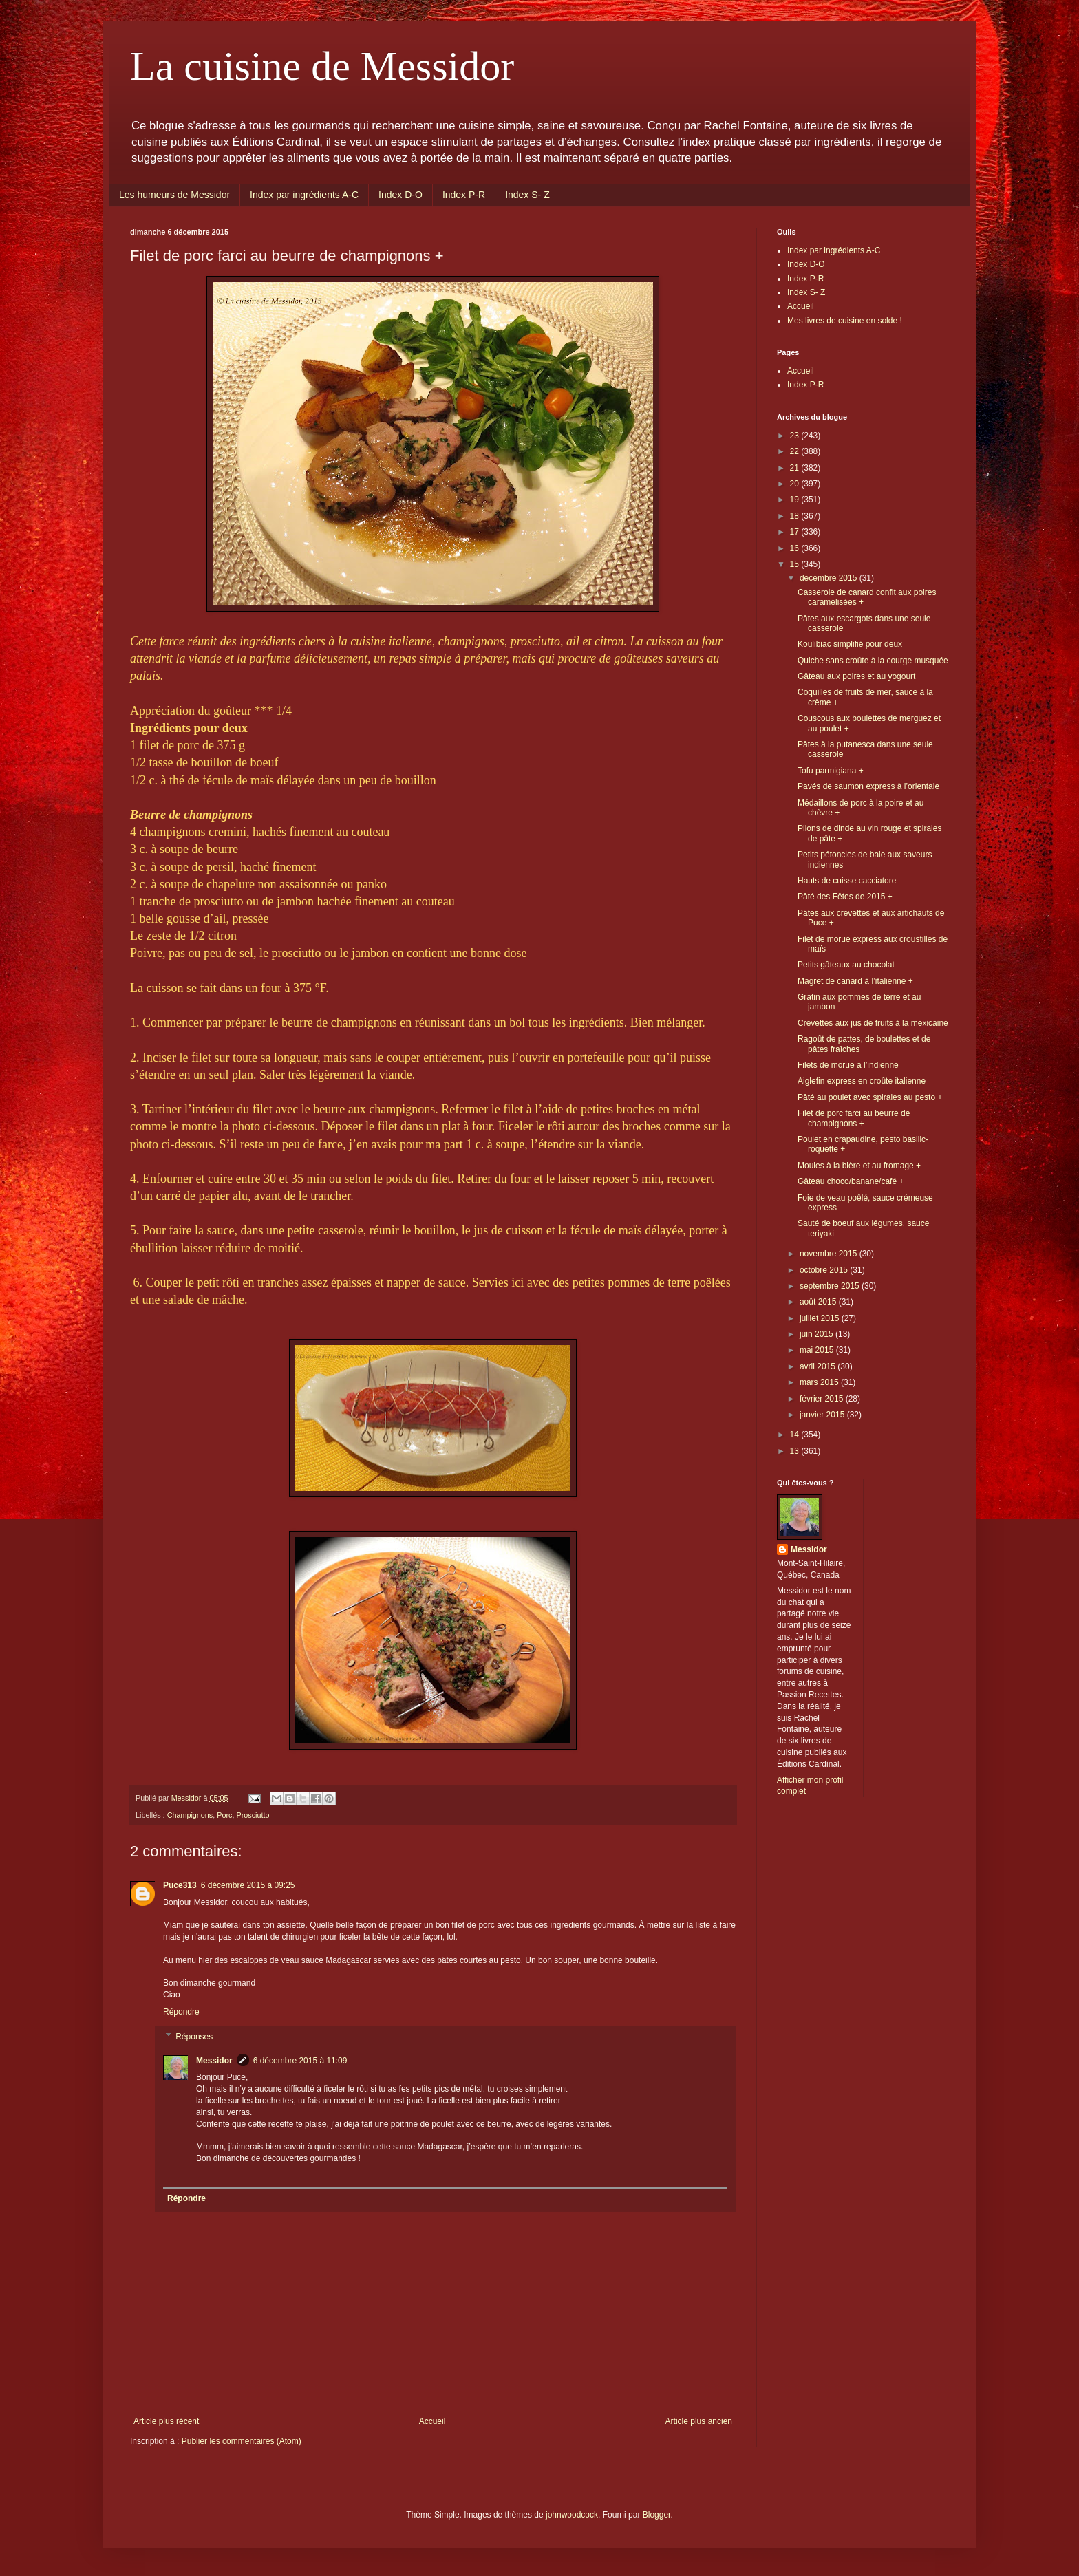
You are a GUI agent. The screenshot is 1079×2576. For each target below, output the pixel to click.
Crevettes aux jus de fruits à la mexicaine (873, 1023)
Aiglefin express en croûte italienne (862, 1081)
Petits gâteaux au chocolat (846, 964)
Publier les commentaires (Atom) (241, 2441)
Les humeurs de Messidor (174, 194)
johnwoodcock (572, 2515)
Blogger (657, 2515)
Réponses (194, 2036)
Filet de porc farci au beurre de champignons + (854, 1118)
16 (796, 548)
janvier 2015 (823, 1414)
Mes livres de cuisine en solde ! (844, 320)
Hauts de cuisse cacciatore (847, 881)
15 (796, 564)
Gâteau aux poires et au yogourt (856, 676)
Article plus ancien (698, 2421)
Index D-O (400, 194)
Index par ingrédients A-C (304, 194)
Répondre (181, 2012)
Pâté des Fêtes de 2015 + (845, 896)
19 (796, 499)
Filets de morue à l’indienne (848, 1065)
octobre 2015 (825, 1270)
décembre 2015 (829, 578)
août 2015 (819, 1302)
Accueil (432, 2421)
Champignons (190, 1815)
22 (796, 451)
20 (796, 484)
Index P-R (463, 194)
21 (796, 468)
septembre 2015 (831, 1286)
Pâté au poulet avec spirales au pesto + (870, 1097)
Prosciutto (252, 1815)
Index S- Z (527, 194)
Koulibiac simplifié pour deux (850, 644)
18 (796, 516)
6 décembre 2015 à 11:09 (300, 2060)
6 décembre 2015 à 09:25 (248, 1885)
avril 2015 (818, 1366)
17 (796, 532)
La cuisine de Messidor (322, 66)
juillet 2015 (821, 1318)
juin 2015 (817, 1334)
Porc (224, 1815)
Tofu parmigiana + (831, 770)
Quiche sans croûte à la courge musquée (873, 660)
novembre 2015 (829, 1253)
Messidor (214, 2060)
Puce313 (180, 1885)
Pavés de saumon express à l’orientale (868, 786)
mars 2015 (820, 1382)
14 (796, 1434)
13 (796, 1451)
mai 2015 (818, 1350)
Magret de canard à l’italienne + (855, 981)
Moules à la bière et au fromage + (859, 1165)
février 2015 (823, 1399)
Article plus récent (166, 2421)
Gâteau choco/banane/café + (851, 1181)
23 (796, 435)
